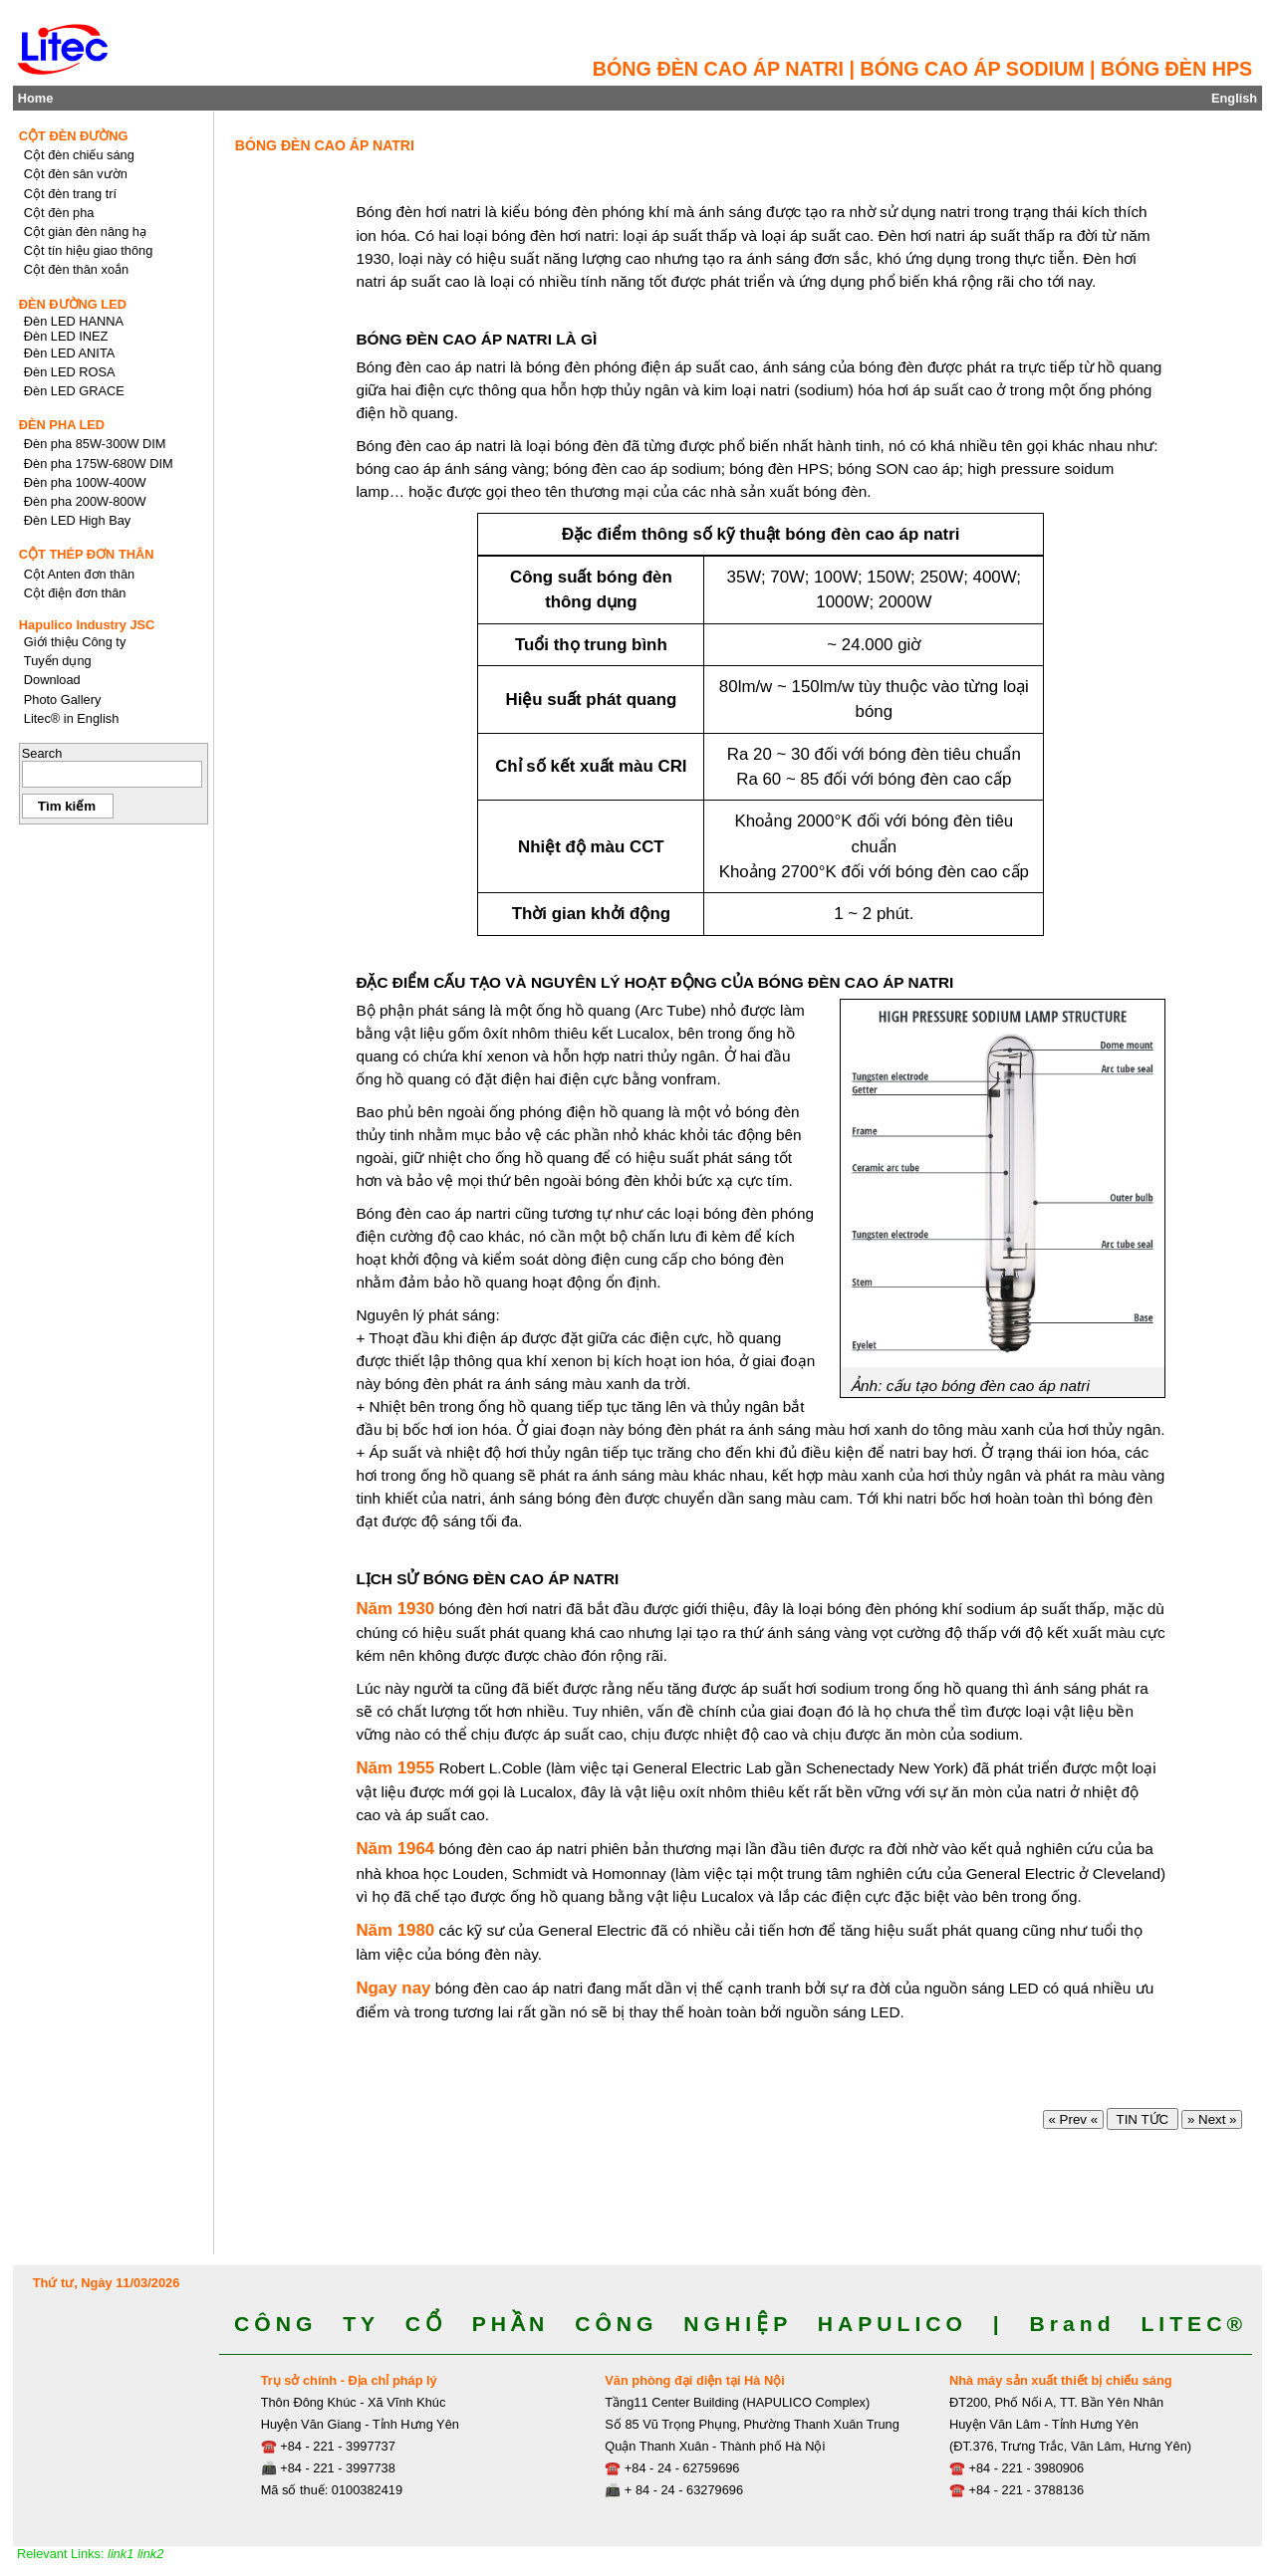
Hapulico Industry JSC (87, 624)
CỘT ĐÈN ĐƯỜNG (73, 135)
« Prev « (1073, 2119)
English (1234, 98)
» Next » (1211, 2119)
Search (42, 753)
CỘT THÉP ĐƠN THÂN (86, 554)
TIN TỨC (1142, 2119)
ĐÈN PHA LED (62, 424)
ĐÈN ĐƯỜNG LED (73, 304)
